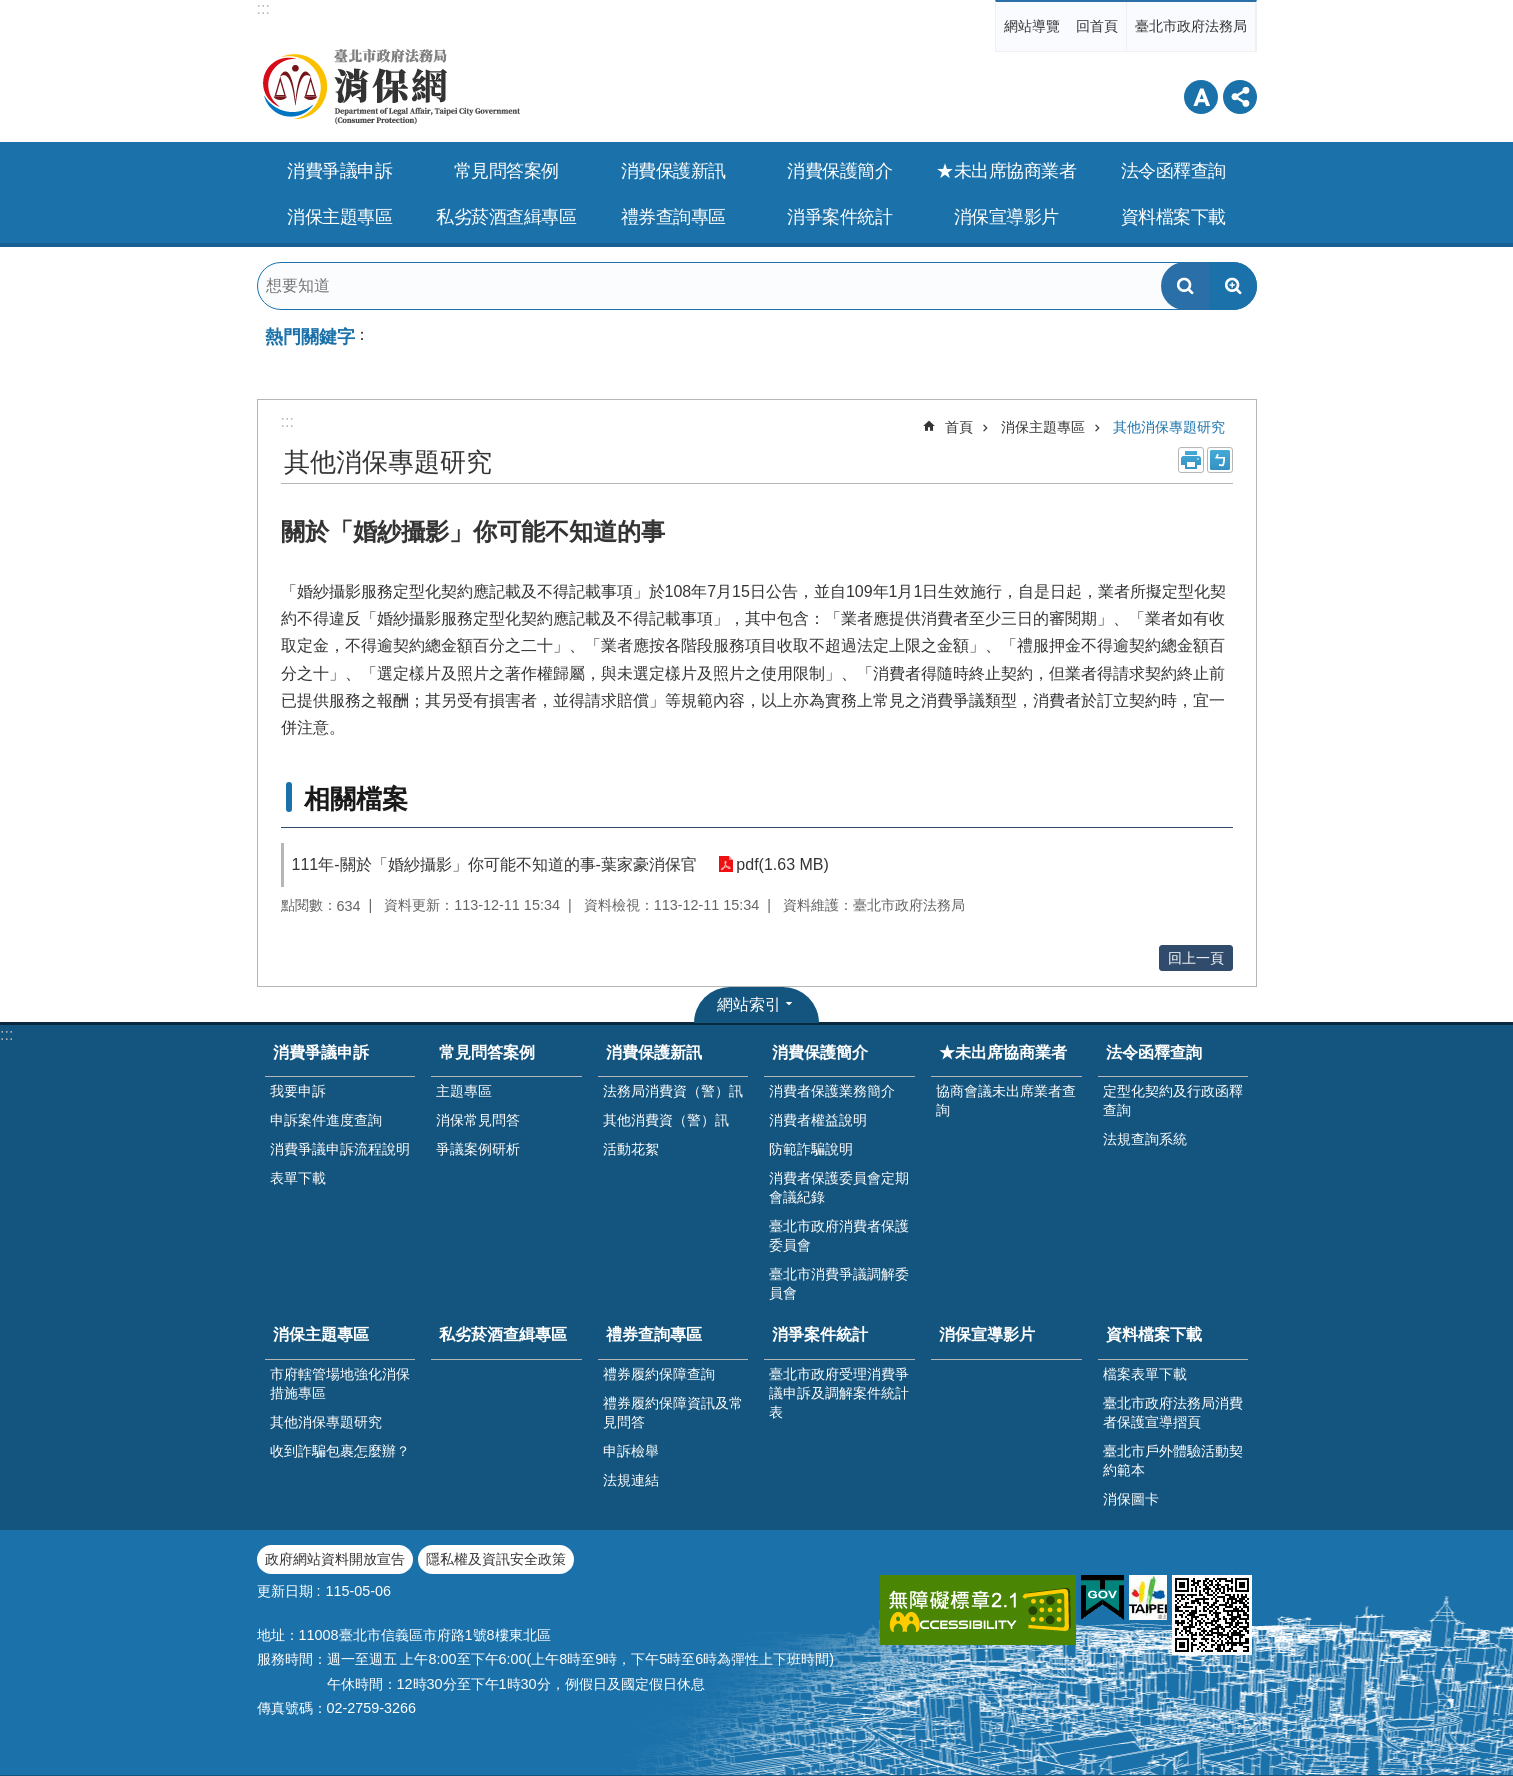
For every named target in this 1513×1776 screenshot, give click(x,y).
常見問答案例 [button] (506, 171)
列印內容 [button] (1191, 460)
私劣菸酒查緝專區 (506, 217)
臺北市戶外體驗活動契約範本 (1173, 1460)
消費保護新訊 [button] (673, 171)
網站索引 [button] (749, 1004)
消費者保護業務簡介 (832, 1091)
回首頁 (1097, 26)
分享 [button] (1240, 97)
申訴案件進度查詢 (326, 1120)
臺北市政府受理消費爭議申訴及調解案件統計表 (839, 1393)
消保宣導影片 (1006, 217)
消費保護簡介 (820, 1052)
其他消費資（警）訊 (666, 1120)
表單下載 (298, 1178)
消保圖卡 (1131, 1499)
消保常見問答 (478, 1120)
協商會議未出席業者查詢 (1006, 1100)
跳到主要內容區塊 (10, 10)
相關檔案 (356, 799)
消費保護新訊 (654, 1052)
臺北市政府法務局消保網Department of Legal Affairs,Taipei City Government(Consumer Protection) (437, 87)
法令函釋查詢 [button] (1173, 171)
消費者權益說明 (818, 1120)
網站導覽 (1032, 26)
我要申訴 (298, 1091)
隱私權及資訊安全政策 (496, 1559)
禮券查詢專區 (654, 1334)
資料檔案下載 (1154, 1334)
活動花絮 (631, 1149)
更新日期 (285, 1591)
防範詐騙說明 (811, 1149)
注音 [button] (1220, 460)
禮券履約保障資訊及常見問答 (673, 1412)
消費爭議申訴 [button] (339, 171)
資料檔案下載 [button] (1173, 217)
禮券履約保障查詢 (659, 1374)
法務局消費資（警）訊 (673, 1091)
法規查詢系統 (1145, 1139)
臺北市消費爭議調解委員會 (839, 1283)
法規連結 (631, 1480)
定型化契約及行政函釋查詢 (1173, 1100)
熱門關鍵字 (310, 337)
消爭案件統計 (820, 1334)
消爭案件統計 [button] (839, 217)
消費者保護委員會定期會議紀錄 (839, 1187)
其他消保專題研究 (1169, 427)
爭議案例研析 (478, 1149)
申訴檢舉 (631, 1451)
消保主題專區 (1043, 427)
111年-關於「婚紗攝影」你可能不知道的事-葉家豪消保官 (494, 864)
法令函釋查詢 (1154, 1052)
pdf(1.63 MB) (781, 864)
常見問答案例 (487, 1052)
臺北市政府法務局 (1191, 26)
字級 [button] (1201, 97)
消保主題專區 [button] (339, 217)
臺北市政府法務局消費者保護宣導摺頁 (1173, 1412)
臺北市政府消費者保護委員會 (839, 1235)
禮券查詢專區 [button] (673, 217)
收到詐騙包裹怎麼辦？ (340, 1451)
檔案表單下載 (1145, 1374)
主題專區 (464, 1091)
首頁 (959, 427)
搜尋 (1185, 286)
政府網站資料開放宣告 (335, 1559)
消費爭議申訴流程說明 (340, 1149)
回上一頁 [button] (1196, 958)
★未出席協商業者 (1003, 1052)
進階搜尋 (1233, 286)
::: (263, 8)
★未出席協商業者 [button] (1006, 171)
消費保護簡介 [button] (839, 171)
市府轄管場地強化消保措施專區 (340, 1383)
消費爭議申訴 (321, 1052)
